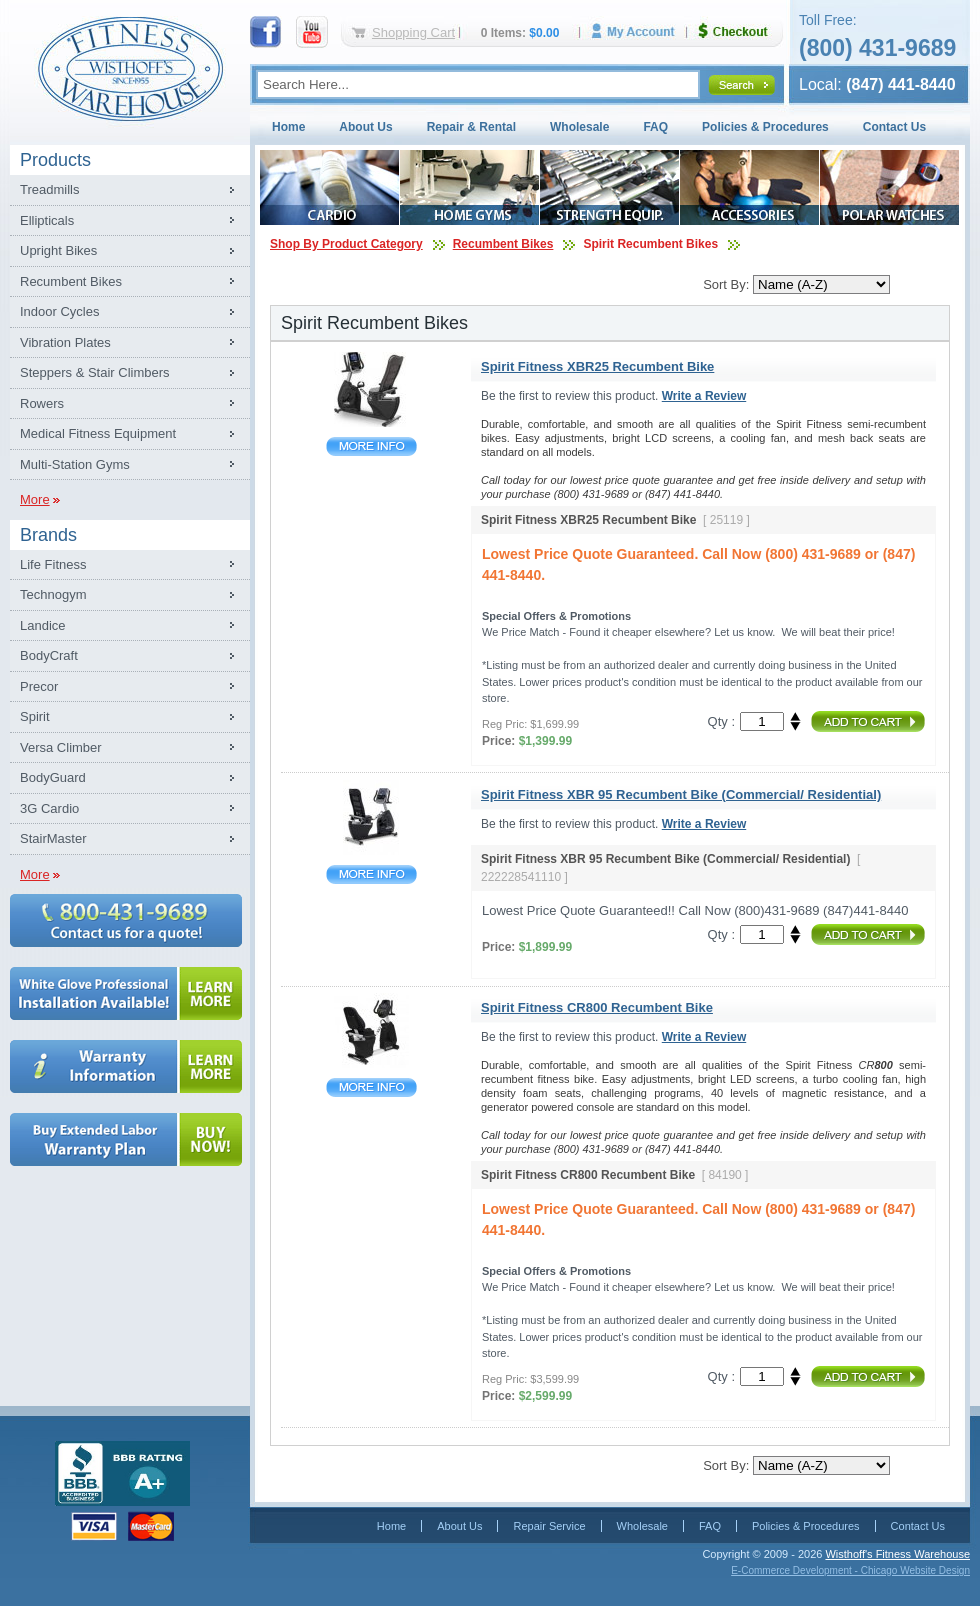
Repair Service (549, 1526)
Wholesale (579, 127)
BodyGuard (53, 777)
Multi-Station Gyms (75, 464)
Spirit (35, 716)
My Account (640, 31)
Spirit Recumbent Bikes (650, 244)
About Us (365, 127)
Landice (43, 625)
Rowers (42, 403)
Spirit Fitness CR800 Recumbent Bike (371, 1087)
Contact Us (894, 127)
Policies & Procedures (765, 127)
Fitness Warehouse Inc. (130, 67)
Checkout (741, 31)
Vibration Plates (65, 342)
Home (288, 127)
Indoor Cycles (59, 311)
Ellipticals (47, 220)
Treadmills (49, 189)
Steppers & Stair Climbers (95, 372)
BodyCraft (49, 655)
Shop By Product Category (346, 244)
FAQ (655, 127)
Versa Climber (61, 747)
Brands (48, 535)
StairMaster (53, 838)
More (35, 499)
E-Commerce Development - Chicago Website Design (850, 1570)
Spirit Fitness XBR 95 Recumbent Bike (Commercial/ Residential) (371, 874)
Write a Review (704, 396)
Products (55, 160)
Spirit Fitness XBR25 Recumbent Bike (371, 446)
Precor (39, 686)
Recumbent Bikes (71, 281)
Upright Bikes (58, 250)
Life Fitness (53, 564)
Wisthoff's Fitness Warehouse (897, 1554)
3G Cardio (49, 808)
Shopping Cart (413, 32)
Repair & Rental (471, 127)
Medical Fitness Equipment (98, 433)
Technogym (53, 594)
